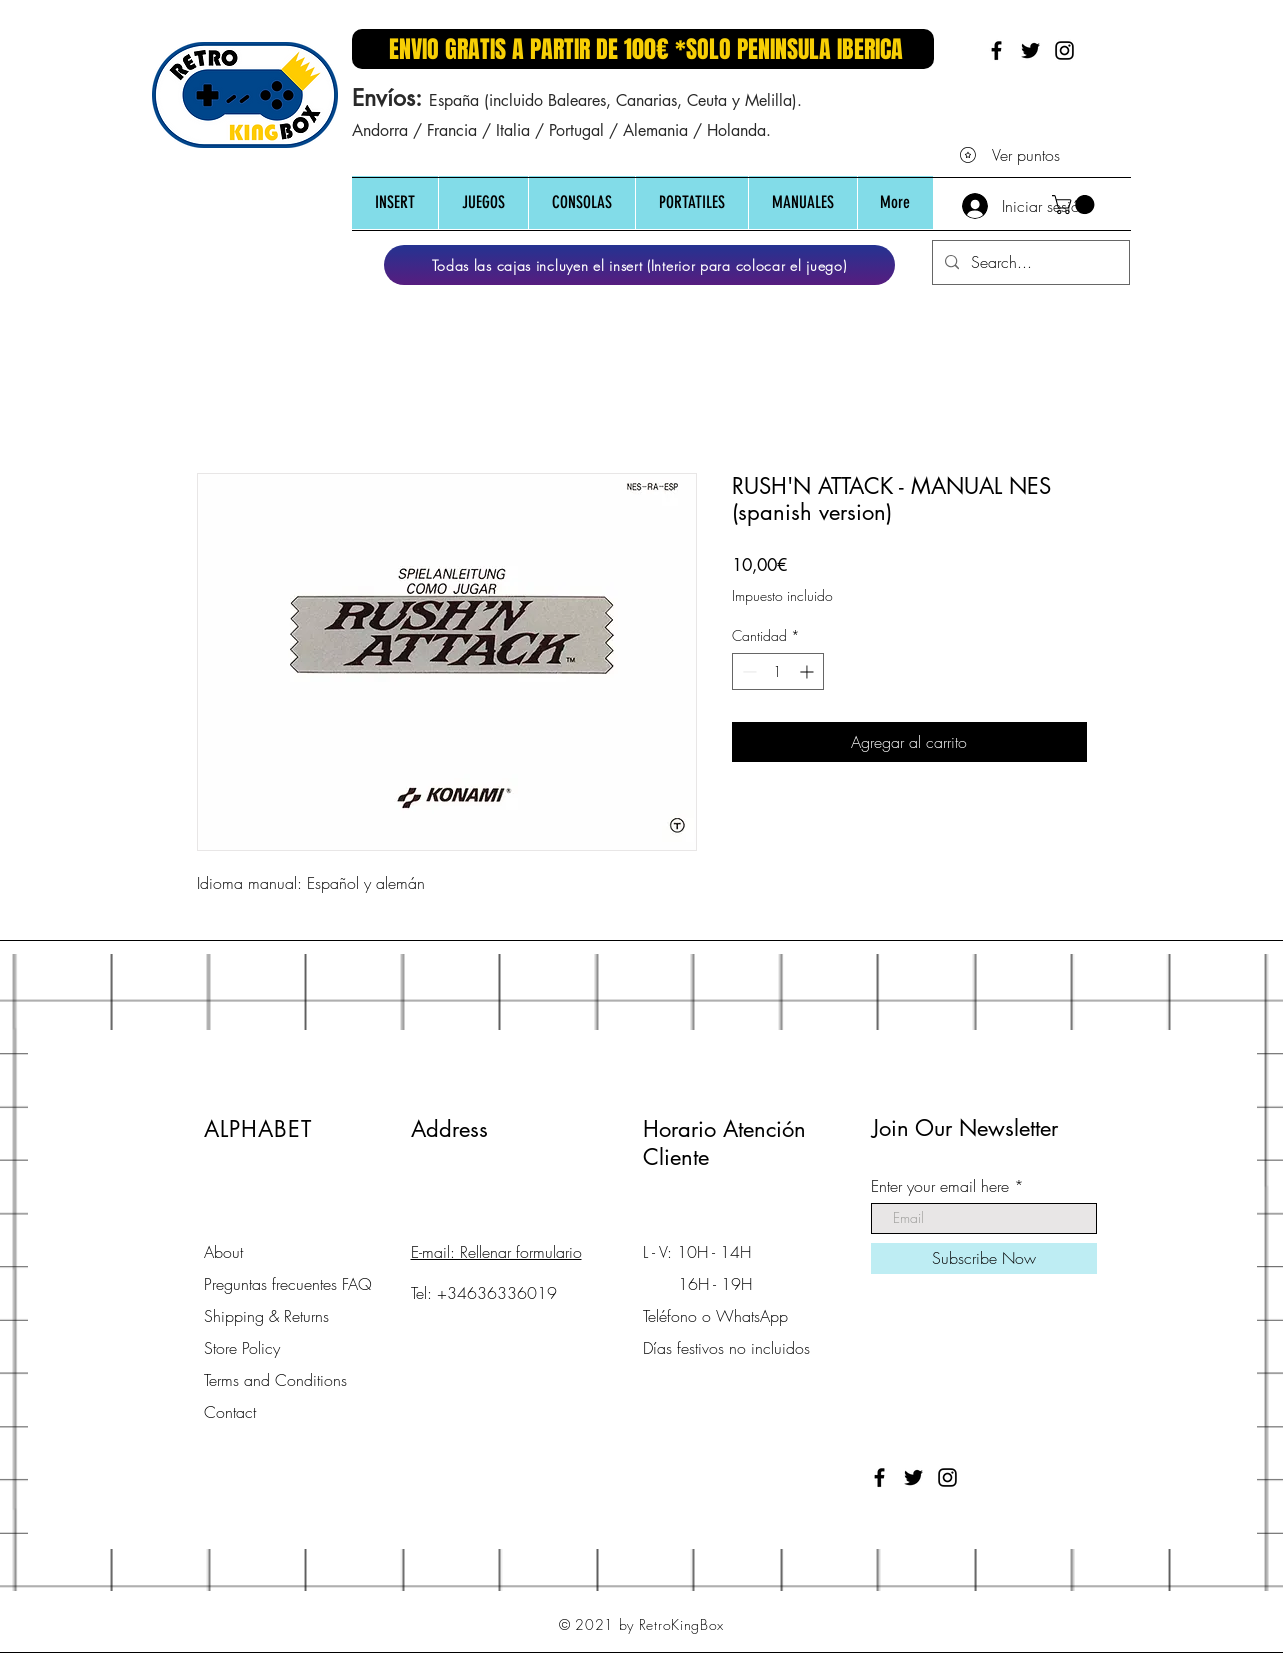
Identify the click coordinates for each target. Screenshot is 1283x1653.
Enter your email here (940, 1186)
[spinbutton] (778, 671)
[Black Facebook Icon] (996, 50)
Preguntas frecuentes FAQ (288, 1284)
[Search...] (1029, 262)
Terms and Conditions (275, 1380)
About (223, 1252)
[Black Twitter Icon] (1030, 50)
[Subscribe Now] (984, 1258)
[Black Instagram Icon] (1064, 50)
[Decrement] (747, 671)
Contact (230, 1412)
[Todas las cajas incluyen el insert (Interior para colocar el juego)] (639, 265)
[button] (395, 202)
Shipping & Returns (266, 1316)
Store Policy (242, 1348)
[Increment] (808, 671)
